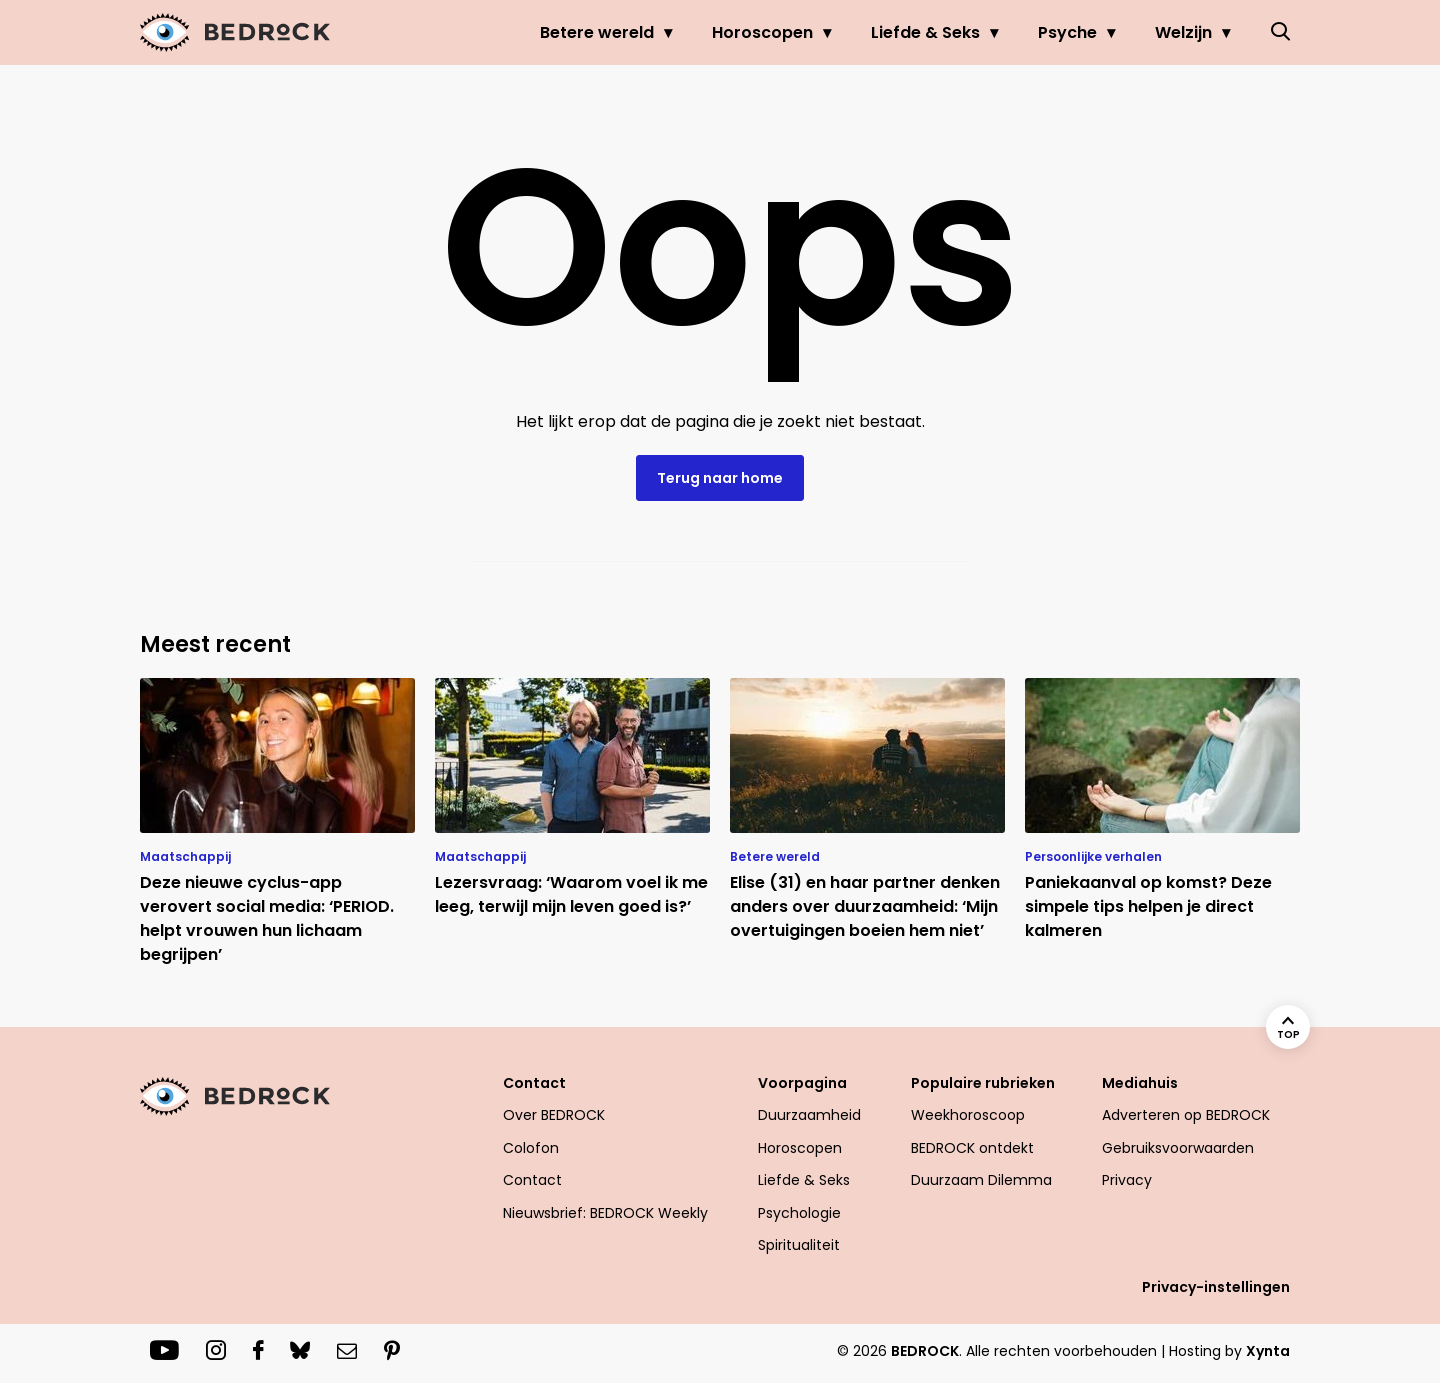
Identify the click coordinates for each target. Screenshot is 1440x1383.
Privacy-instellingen (1216, 1287)
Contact (534, 1083)
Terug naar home (720, 478)
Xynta (1268, 1351)
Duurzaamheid (809, 1115)
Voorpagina (802, 1083)
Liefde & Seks (925, 32)
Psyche (1067, 32)
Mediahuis (1140, 1083)
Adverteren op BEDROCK (1186, 1115)
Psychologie (799, 1213)
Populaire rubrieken (983, 1083)
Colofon (531, 1148)
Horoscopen (762, 32)
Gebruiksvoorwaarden (1178, 1148)
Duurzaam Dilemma (981, 1180)
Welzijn (1183, 32)
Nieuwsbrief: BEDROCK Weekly (605, 1213)
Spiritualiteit (799, 1245)
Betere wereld (597, 32)
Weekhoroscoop (968, 1115)
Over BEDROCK (554, 1115)
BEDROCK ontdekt (972, 1148)
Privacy (1127, 1180)
